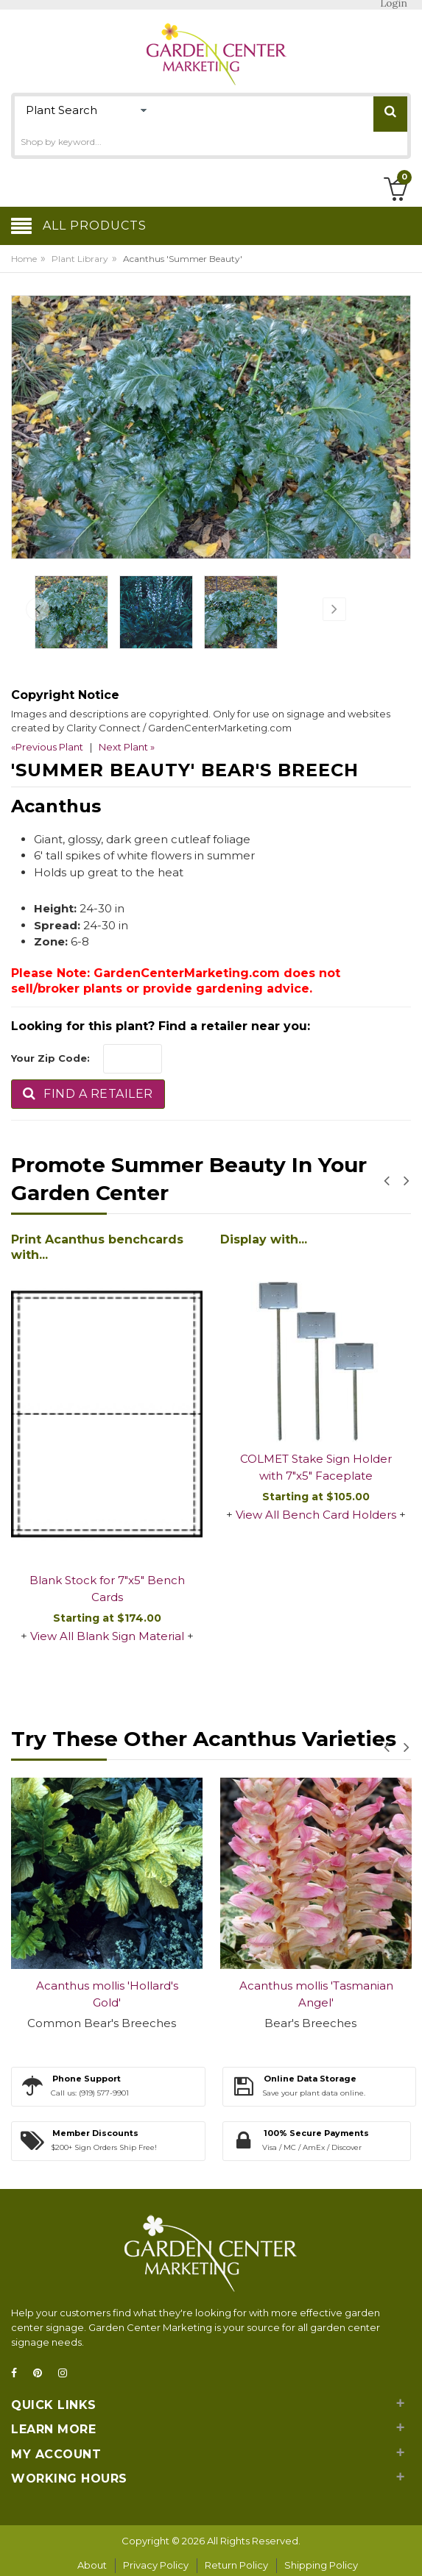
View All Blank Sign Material (107, 1636)
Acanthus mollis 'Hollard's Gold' (107, 1994)
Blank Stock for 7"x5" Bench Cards (107, 1588)
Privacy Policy (156, 2565)
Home (24, 258)
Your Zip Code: (50, 1058)
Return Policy (236, 2565)
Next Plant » (127, 747)
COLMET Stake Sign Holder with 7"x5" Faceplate (316, 1467)
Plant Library (80, 258)
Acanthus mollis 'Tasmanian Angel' (316, 1994)
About (92, 2565)
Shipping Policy (321, 2565)
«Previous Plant (47, 747)
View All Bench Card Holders (316, 1515)
